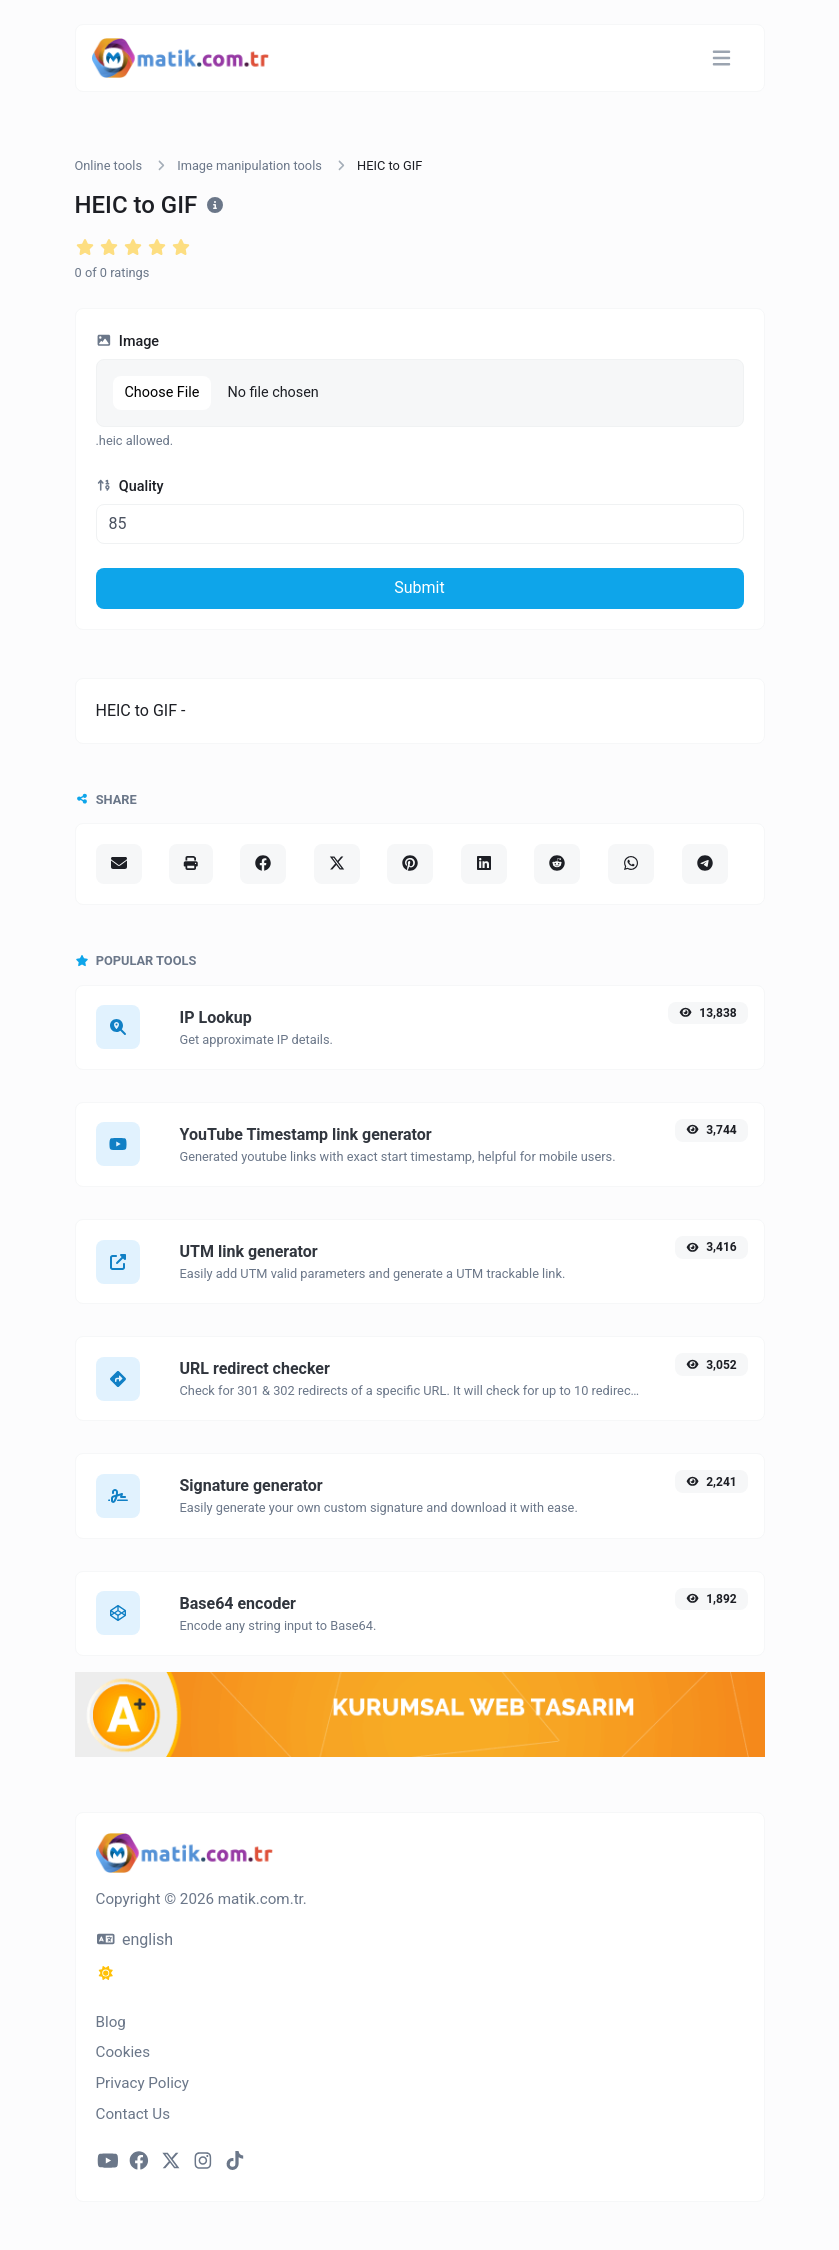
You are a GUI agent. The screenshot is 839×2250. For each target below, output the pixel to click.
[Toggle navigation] (721, 58)
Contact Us (133, 2114)
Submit (419, 587)
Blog (111, 2022)
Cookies (123, 2052)
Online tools (109, 165)
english (135, 1939)
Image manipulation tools (249, 165)
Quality (130, 486)
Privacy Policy (143, 2083)
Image (128, 341)
